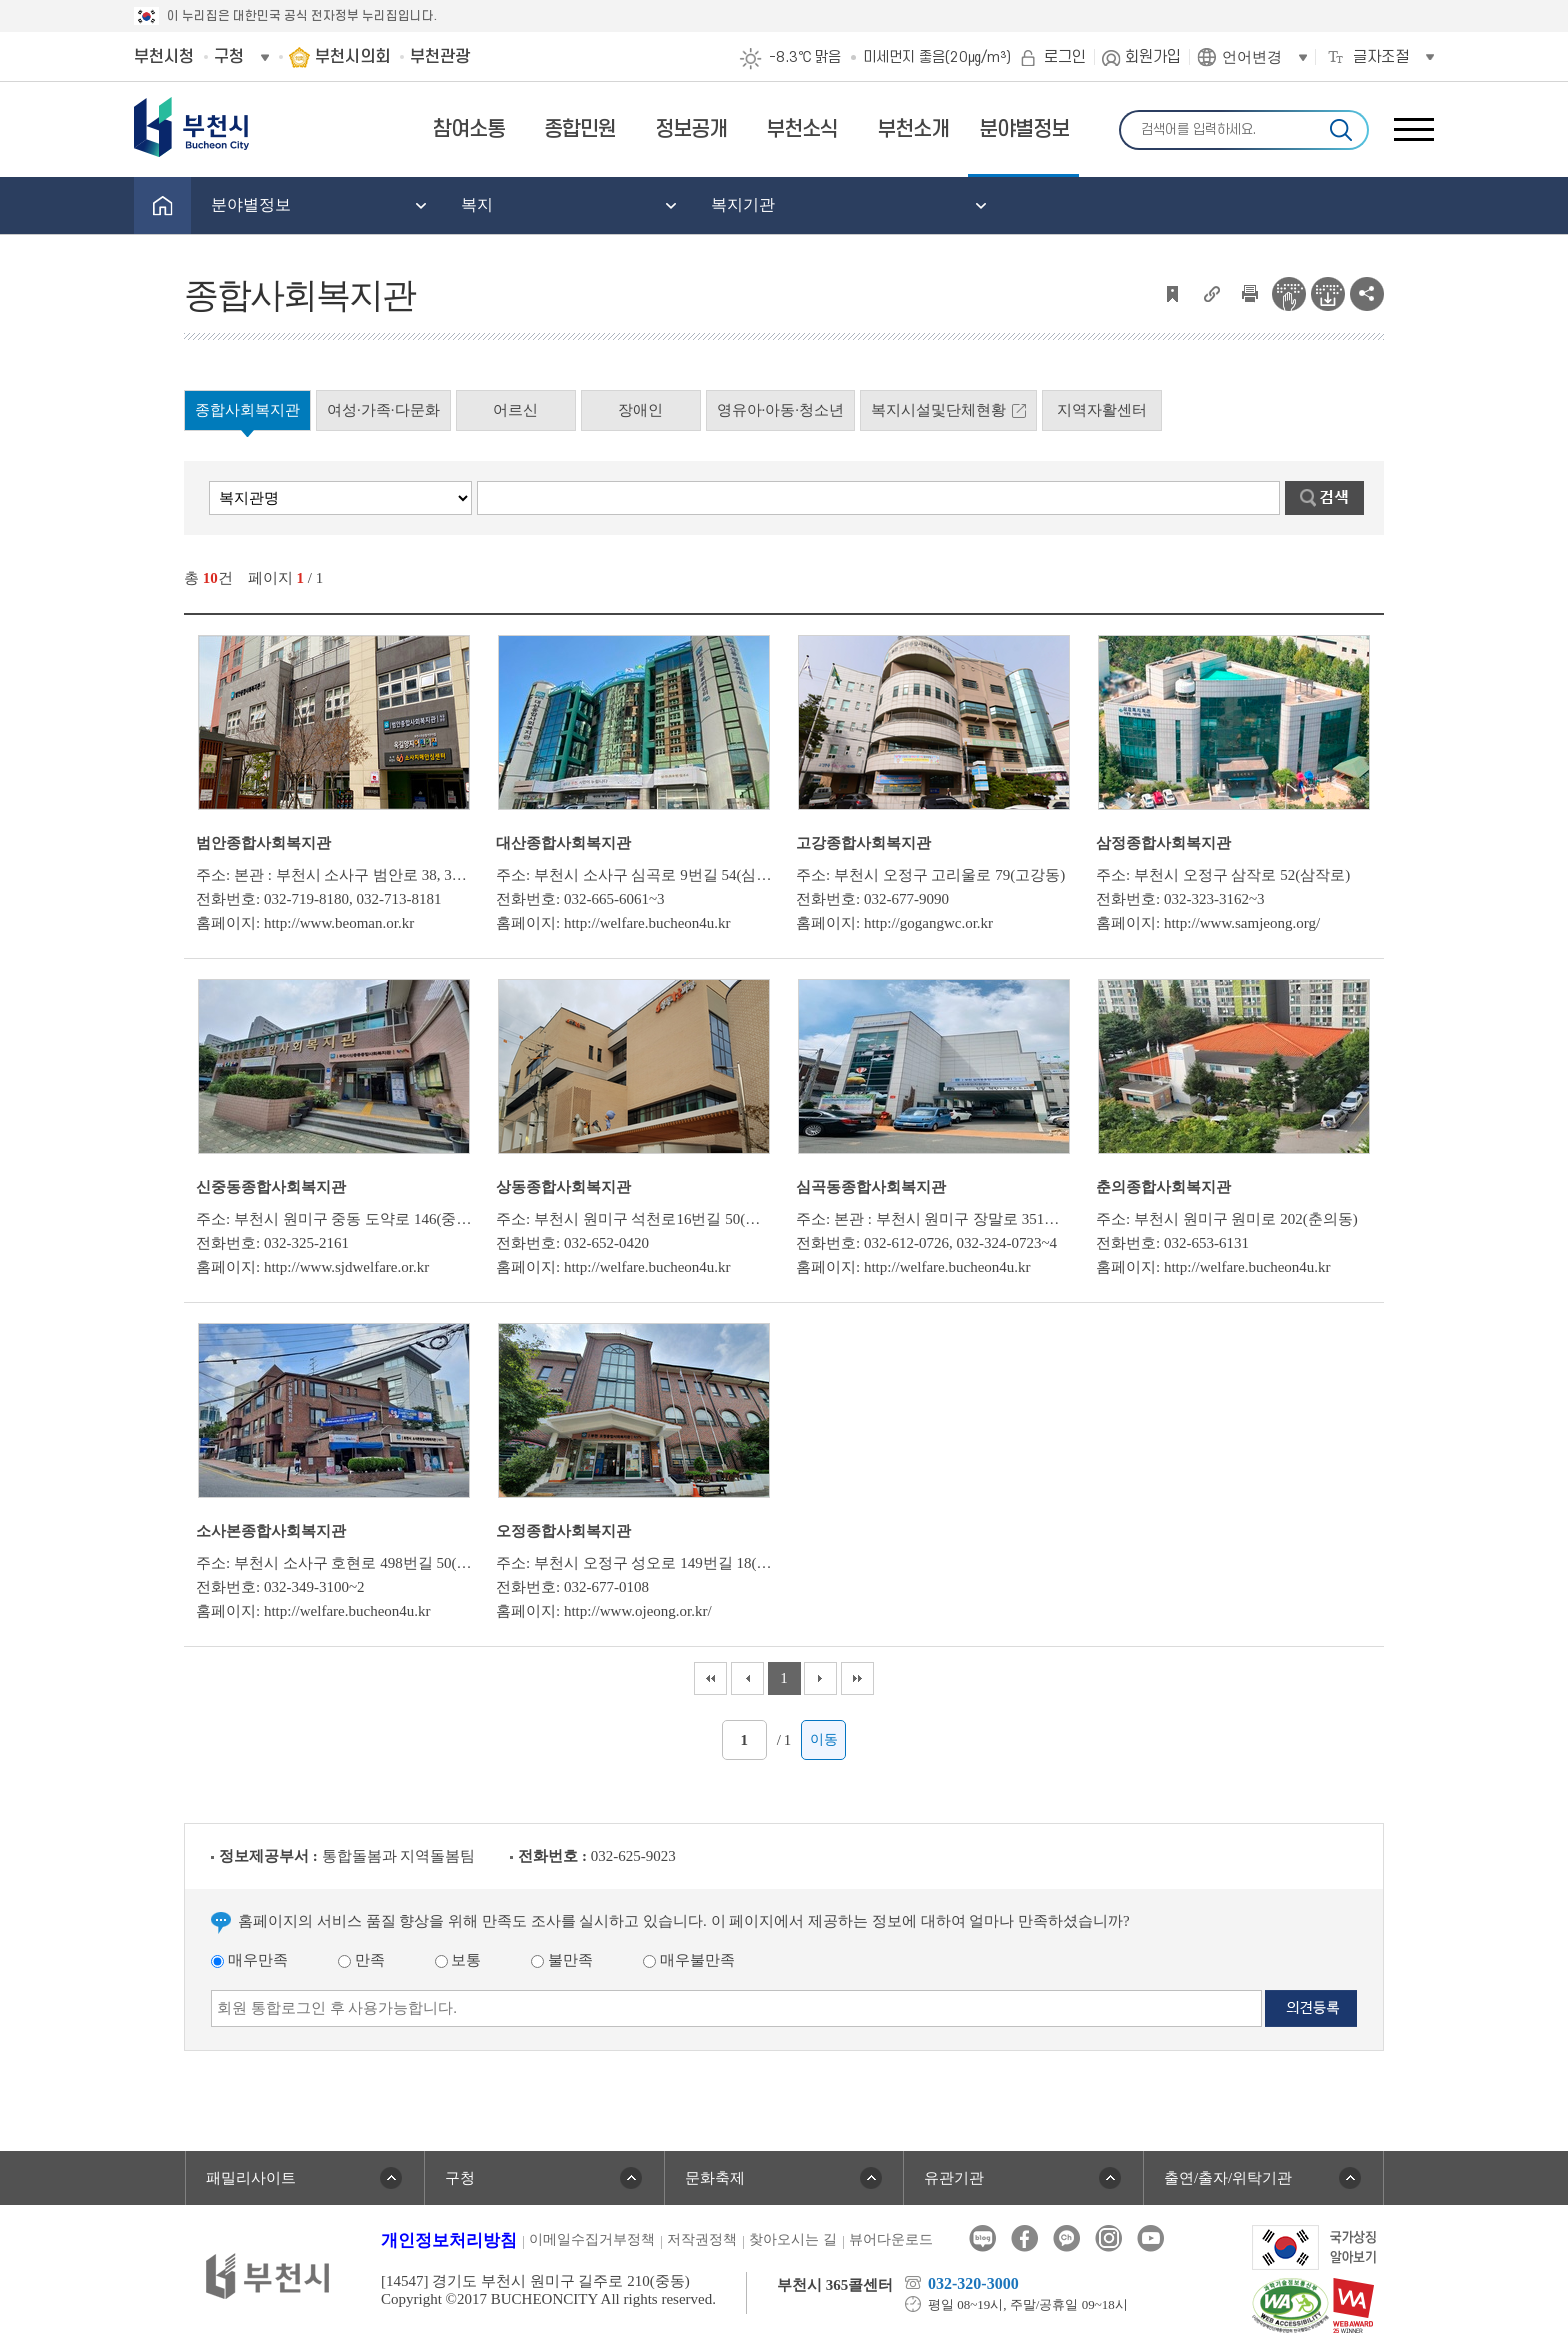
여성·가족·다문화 (383, 410)
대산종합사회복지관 (563, 843)
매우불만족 (689, 1960)
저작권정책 (702, 2239)
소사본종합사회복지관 (271, 1531)
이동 (824, 1739)
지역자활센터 (1102, 410)
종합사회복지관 (247, 410)
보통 (458, 1960)
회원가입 (1153, 57)
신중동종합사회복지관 (271, 1187)
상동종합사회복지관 (563, 1187)
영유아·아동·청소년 (781, 410)
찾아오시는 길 (793, 2239)
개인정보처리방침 (449, 2240)
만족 (361, 1960)
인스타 (1108, 2238)
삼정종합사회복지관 (1163, 843)
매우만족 (249, 1960)
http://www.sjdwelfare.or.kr (346, 1267)
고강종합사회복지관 (863, 843)
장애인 (640, 410)
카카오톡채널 (1066, 2238)
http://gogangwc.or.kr (928, 923)
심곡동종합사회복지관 (871, 1187)
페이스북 (1024, 2238)
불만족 (562, 1960)
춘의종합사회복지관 (1163, 1187)
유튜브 (1150, 2238)
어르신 (515, 410)
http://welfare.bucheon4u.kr (647, 923)
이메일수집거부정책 (592, 2239)
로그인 (1065, 57)
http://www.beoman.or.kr (339, 923)
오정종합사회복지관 (563, 1531)
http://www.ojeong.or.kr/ (638, 1611)
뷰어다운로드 (891, 2239)
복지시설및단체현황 (938, 410)
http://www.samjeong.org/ (1242, 923)
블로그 (982, 2238)
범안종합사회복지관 (263, 843)
